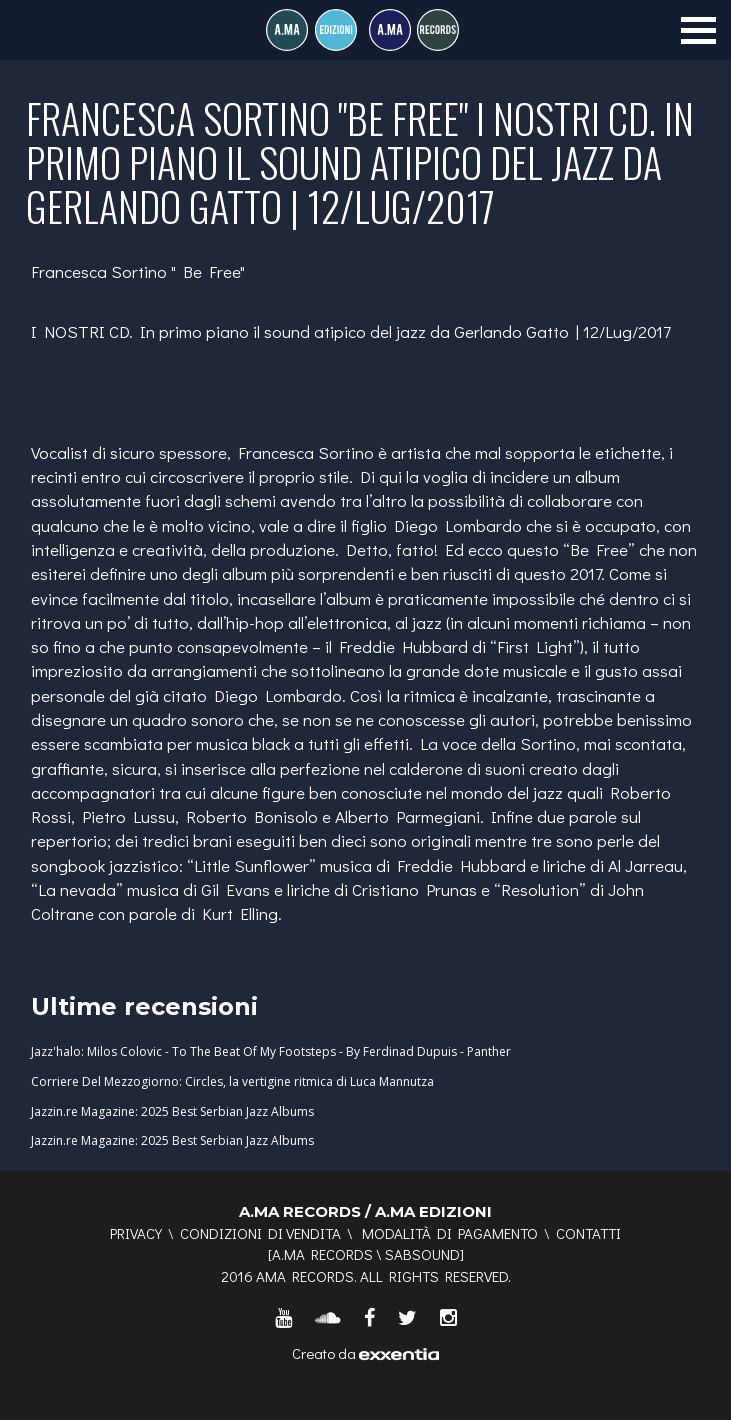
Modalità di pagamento (450, 1233)
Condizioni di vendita (260, 1233)
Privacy (136, 1233)
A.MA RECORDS (322, 1254)
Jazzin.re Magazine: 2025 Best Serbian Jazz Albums (172, 1111)
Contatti (588, 1233)
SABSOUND (422, 1254)
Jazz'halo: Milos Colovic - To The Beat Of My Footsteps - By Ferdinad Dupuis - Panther (271, 1051)
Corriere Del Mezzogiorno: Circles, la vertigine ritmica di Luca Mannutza (232, 1081)
